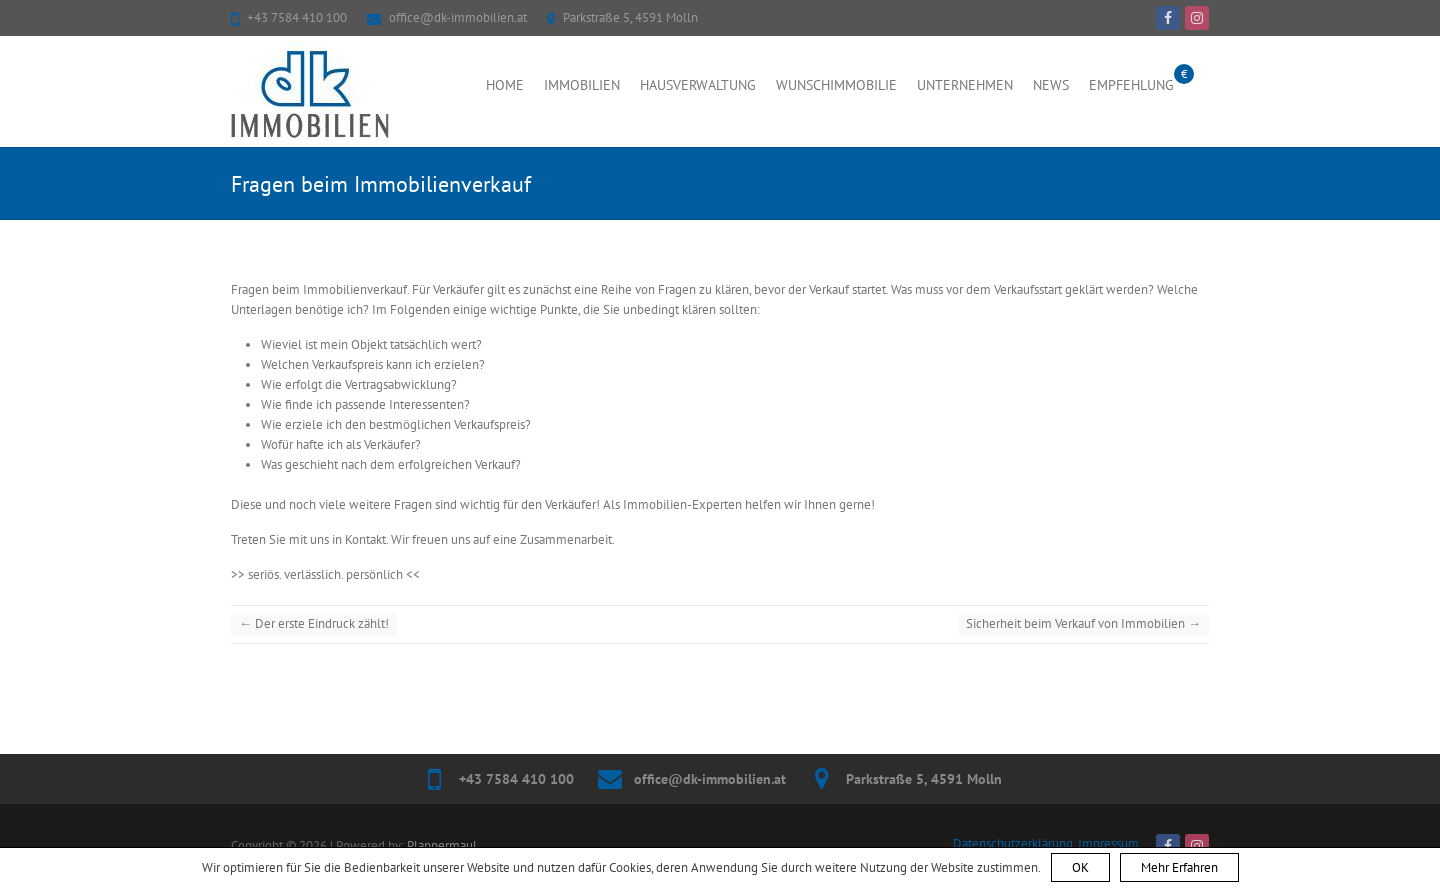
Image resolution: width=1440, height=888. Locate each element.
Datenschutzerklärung (1013, 843)
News (1051, 85)
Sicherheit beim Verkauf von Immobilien (1083, 623)
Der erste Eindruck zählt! (314, 623)
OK (1080, 867)
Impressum (1108, 843)
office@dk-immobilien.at (458, 17)
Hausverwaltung (698, 85)
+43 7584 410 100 (297, 17)
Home (505, 85)
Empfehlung (1131, 85)
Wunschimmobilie (836, 85)
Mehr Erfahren (1179, 867)
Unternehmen (965, 85)
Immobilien (582, 85)
